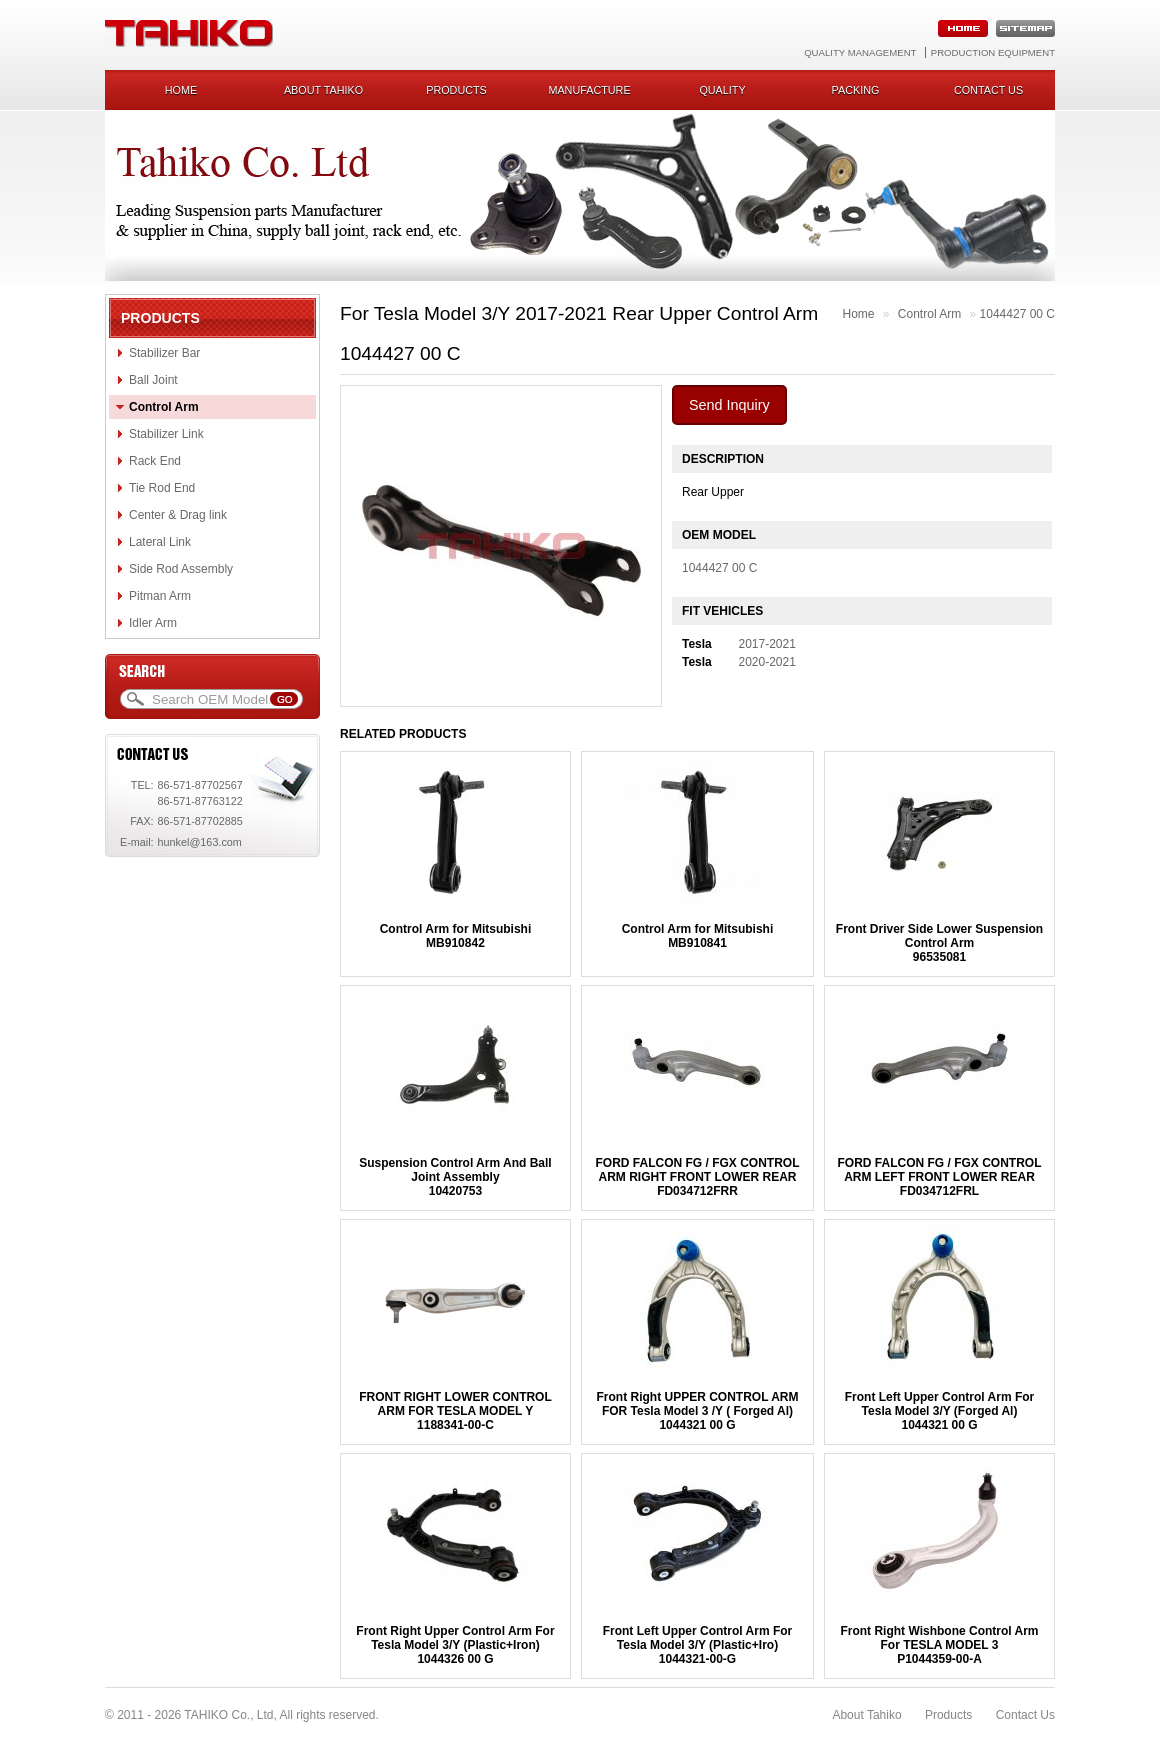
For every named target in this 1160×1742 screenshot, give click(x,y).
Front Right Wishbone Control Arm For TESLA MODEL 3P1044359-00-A (939, 1645)
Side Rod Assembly (181, 569)
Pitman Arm (160, 596)
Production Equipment (993, 52)
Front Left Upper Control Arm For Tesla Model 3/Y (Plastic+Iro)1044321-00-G (698, 1645)
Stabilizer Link (166, 434)
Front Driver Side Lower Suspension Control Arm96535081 (939, 943)
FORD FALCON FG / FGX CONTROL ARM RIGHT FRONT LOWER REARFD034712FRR (697, 1177)
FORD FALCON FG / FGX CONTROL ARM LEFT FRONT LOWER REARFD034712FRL (940, 1177)
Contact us (988, 90)
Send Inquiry (729, 405)
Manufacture (589, 90)
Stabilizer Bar (164, 353)
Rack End (155, 461)
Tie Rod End (162, 488)
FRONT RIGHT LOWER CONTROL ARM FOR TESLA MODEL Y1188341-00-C (455, 1411)
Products (456, 90)
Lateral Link (160, 542)
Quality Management (860, 52)
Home (181, 90)
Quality (722, 90)
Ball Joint (153, 380)
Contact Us (1025, 1715)
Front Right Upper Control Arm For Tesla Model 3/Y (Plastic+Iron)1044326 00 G (455, 1645)
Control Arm (164, 407)
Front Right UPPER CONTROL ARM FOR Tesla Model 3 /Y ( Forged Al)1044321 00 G (697, 1411)
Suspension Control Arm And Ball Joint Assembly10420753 (455, 1177)
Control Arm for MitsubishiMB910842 (456, 936)
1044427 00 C (1017, 314)
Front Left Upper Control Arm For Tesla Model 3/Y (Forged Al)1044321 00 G (940, 1411)
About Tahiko (323, 90)
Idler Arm (153, 623)
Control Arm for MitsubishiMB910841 (698, 936)
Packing (856, 90)
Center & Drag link (178, 515)
